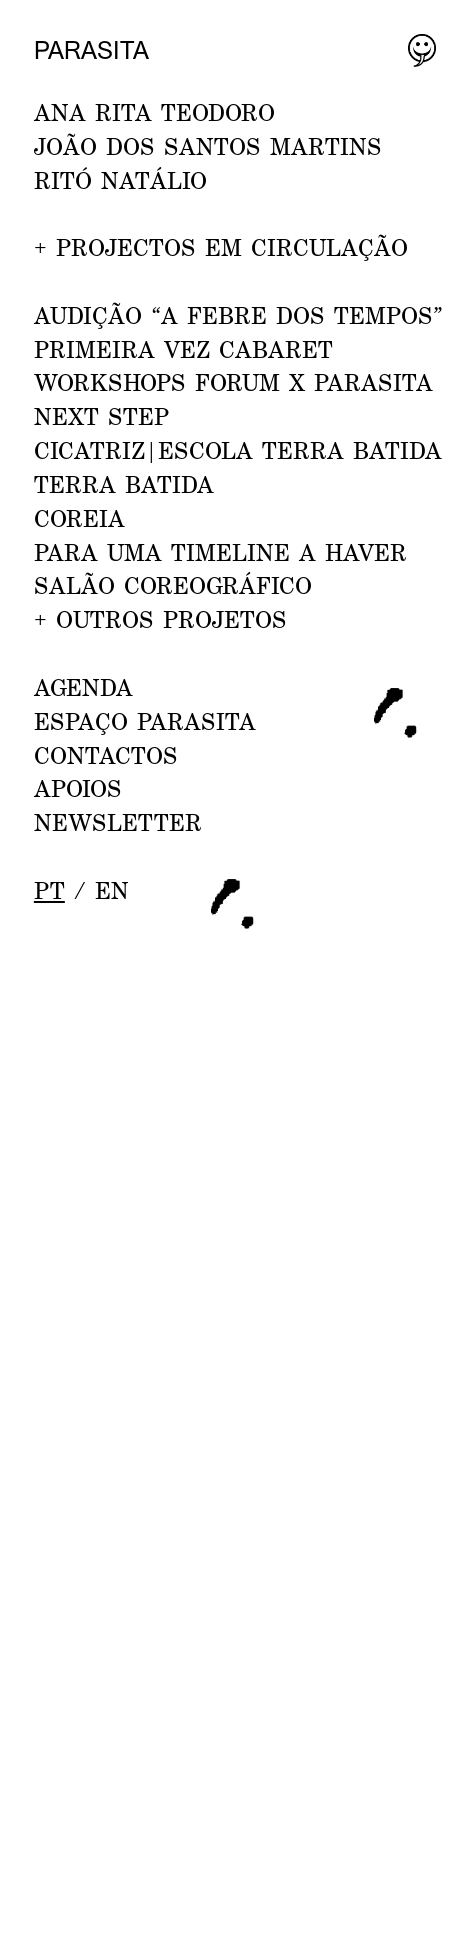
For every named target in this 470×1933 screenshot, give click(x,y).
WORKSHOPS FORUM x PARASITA (233, 382)
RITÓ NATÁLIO (120, 180)
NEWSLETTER (118, 822)
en (112, 890)
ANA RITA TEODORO (154, 112)
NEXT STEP (101, 416)
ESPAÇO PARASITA (145, 721)
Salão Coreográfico (173, 585)
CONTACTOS (106, 755)
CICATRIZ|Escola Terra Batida (238, 450)
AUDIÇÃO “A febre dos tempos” (238, 315)
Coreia (79, 518)
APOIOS (78, 788)
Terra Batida (124, 484)
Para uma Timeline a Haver (220, 552)
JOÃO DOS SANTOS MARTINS (208, 146)
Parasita (91, 50)
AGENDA (83, 687)
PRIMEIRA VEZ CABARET (183, 349)
